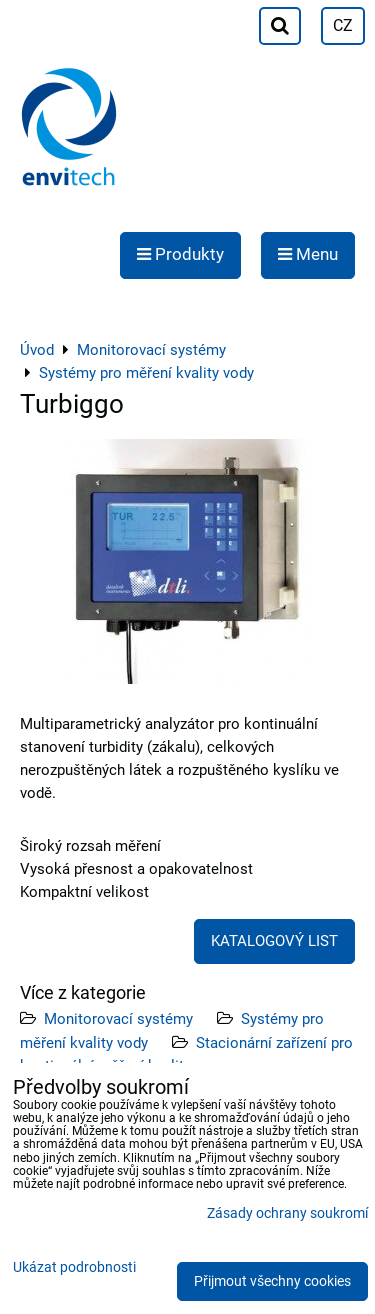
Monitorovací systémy (118, 1019)
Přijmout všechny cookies (272, 1281)
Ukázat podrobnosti (74, 1268)
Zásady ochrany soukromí (287, 1213)
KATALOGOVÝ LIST (274, 941)
